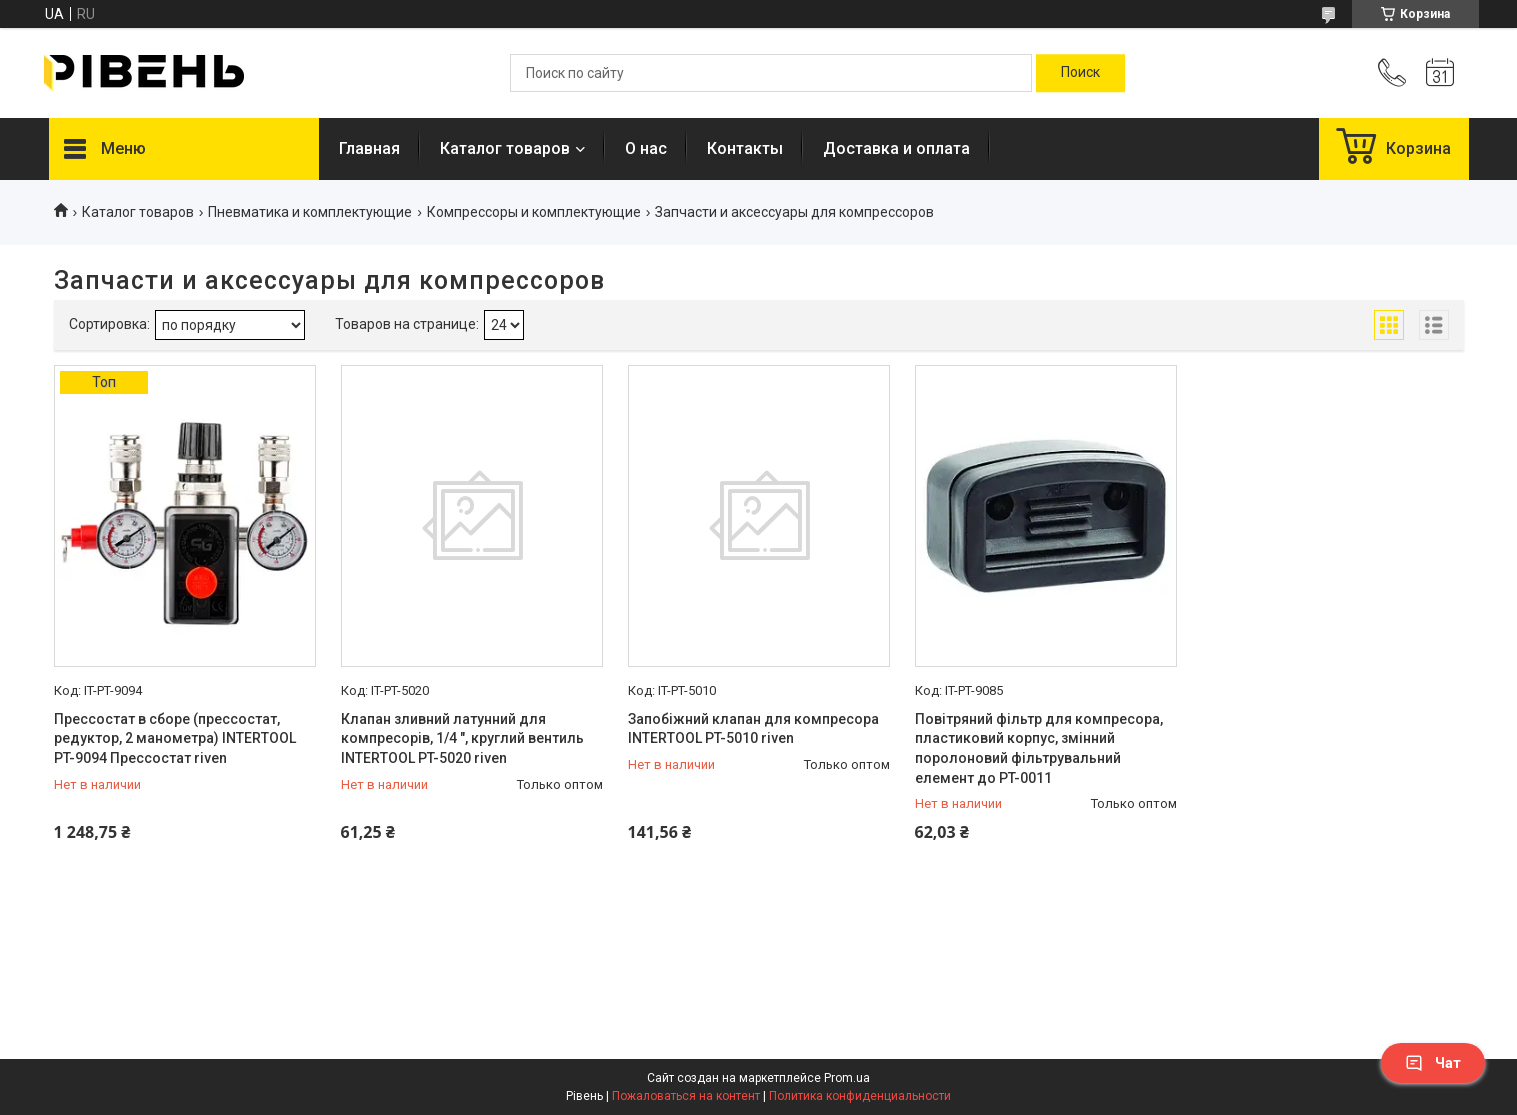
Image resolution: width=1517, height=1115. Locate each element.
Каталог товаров (505, 148)
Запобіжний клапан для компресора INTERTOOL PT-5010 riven (753, 729)
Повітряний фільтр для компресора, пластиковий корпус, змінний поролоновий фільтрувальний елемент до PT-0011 (1039, 748)
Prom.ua (847, 1078)
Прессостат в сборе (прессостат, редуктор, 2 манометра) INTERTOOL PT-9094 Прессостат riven (175, 738)
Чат (1433, 1063)
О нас (646, 148)
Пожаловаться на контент (686, 1096)
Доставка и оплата (896, 148)
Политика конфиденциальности (860, 1096)
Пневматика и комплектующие (310, 212)
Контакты (745, 148)
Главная (369, 148)
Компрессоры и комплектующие (534, 212)
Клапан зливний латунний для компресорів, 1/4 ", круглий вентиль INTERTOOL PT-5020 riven (462, 738)
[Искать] (1080, 73)
